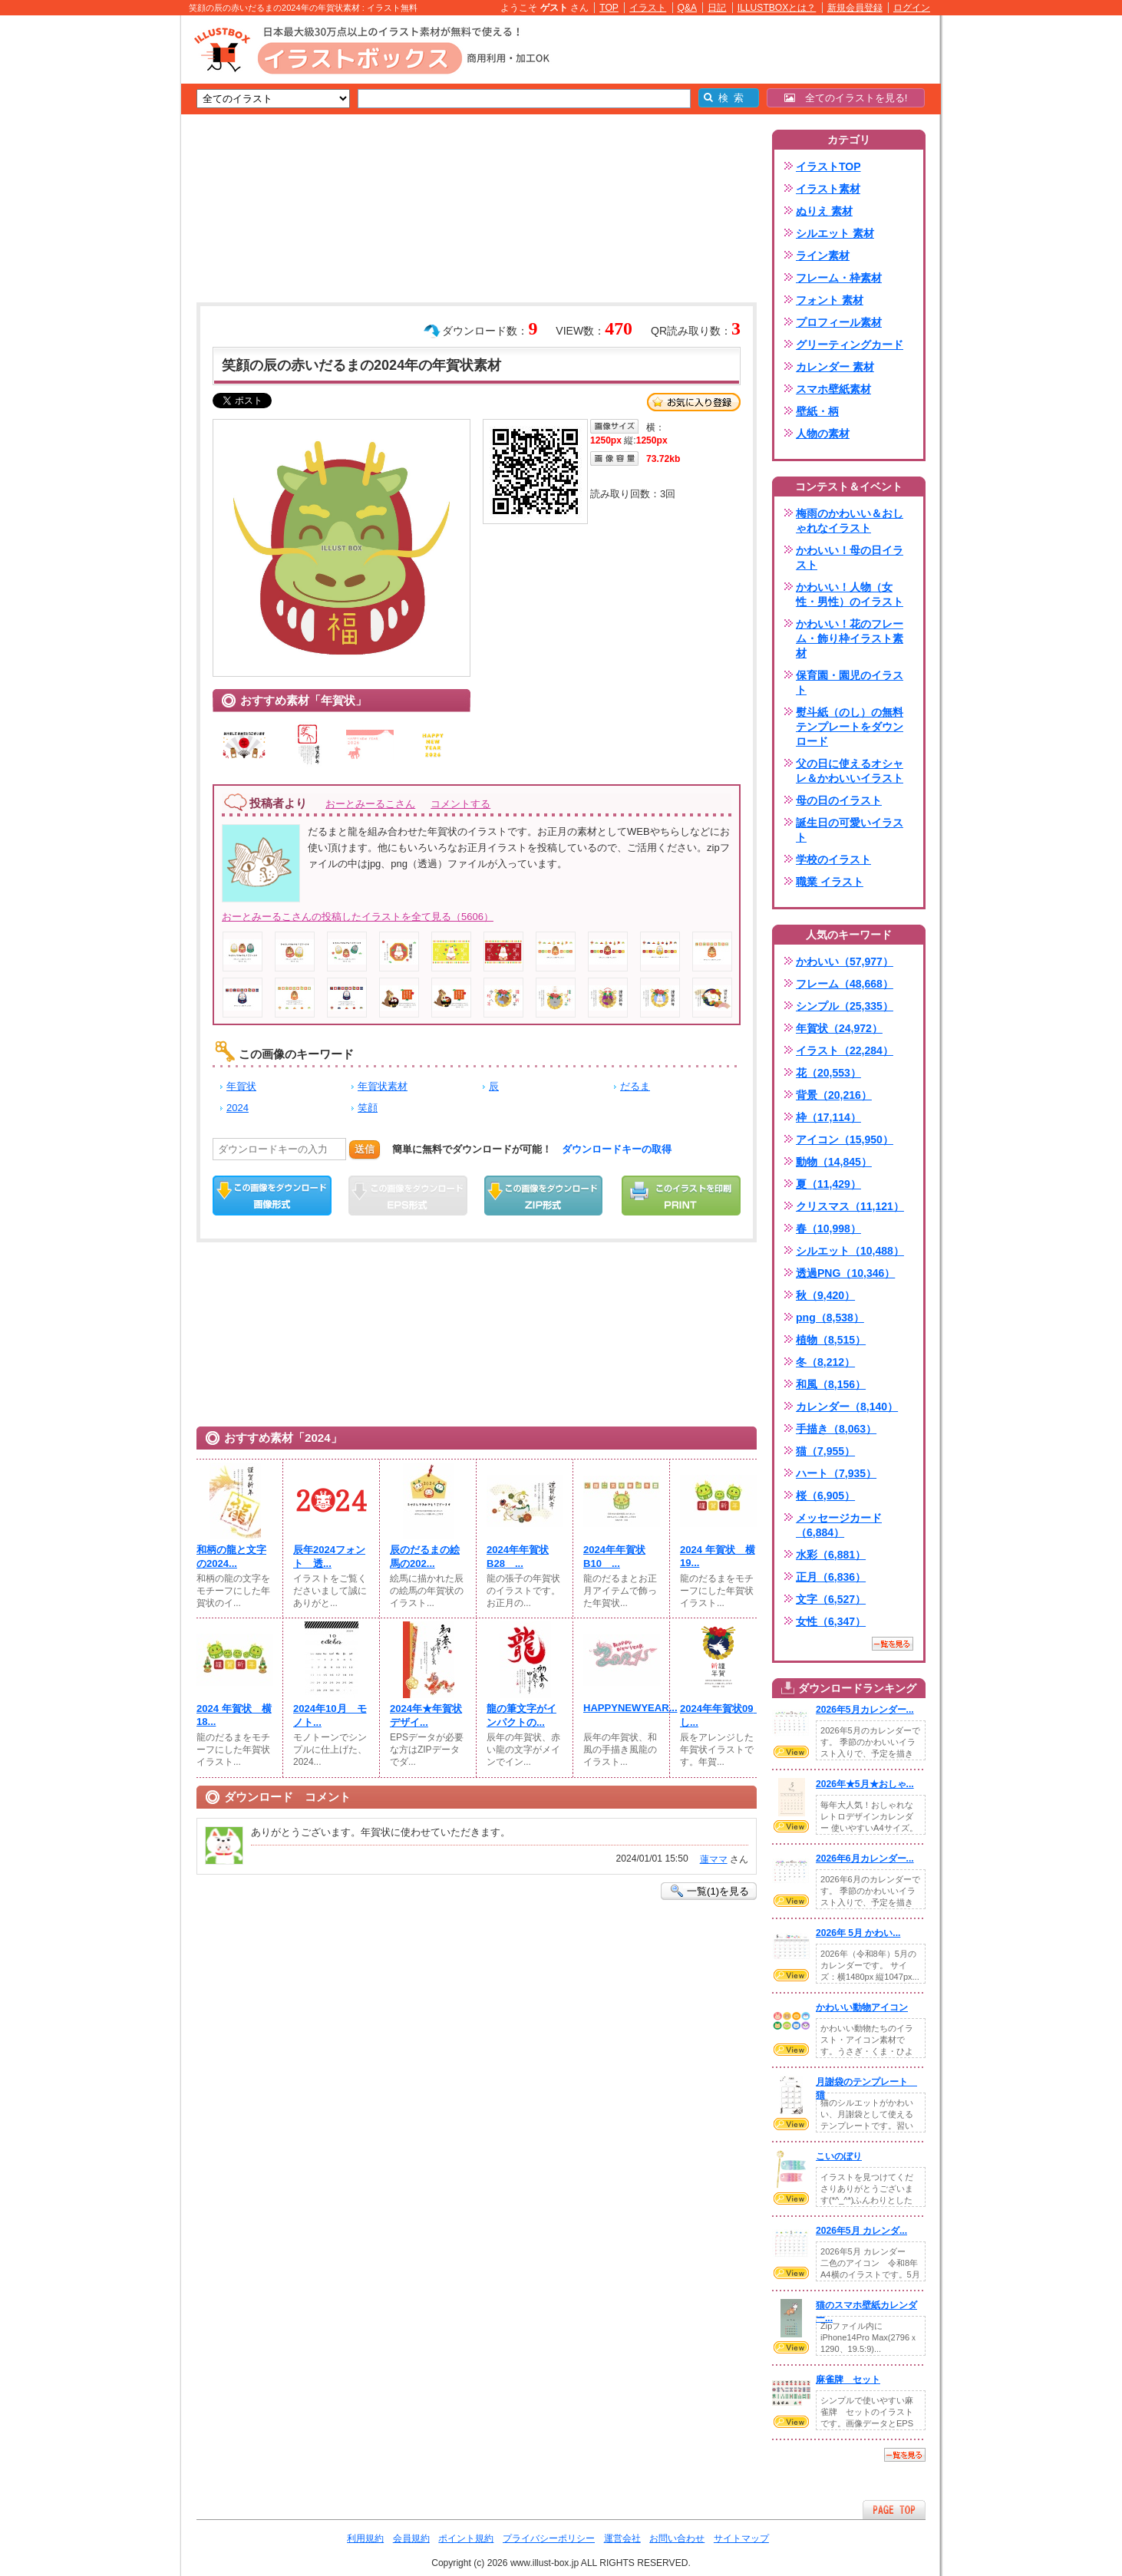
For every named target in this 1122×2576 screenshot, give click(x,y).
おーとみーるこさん (370, 804)
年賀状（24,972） (839, 1028)
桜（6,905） (825, 1495)
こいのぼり (839, 2156)
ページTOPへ (894, 2509)
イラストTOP (828, 166)
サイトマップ (741, 2538)
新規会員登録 (855, 7)
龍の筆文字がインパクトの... (521, 1715)
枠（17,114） (828, 1117)
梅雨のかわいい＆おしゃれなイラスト (849, 520)
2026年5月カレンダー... (865, 1709)
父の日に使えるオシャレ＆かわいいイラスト (849, 770)
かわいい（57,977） (844, 961)
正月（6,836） (831, 1577)
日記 (717, 7)
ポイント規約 (465, 2538)
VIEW (791, 1752)
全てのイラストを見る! (846, 98)
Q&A (688, 7)
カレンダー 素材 (835, 367)
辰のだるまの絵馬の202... (425, 1556)
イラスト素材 (828, 189)
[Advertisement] (108, 253)
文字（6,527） (831, 1599)
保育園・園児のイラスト (849, 682)
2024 (237, 1107)
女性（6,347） (831, 1621)
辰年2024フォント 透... (329, 1556)
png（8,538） (830, 1317)
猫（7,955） (825, 1451)
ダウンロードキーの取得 (617, 1149)
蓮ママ (714, 1859)
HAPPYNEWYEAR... (621, 1707)
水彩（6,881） (831, 1555)
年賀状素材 (383, 1086)
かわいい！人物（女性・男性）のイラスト (849, 594)
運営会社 (622, 2538)
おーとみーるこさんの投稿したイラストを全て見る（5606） (357, 916)
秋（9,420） (825, 1295)
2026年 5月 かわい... (858, 1933)
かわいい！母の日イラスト (849, 557)
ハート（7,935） (836, 1473)
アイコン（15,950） (844, 1139)
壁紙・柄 (817, 411)
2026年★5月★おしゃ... (865, 1784)
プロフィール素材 (839, 322)
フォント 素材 (829, 300)
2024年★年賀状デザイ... (426, 1715)
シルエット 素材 (835, 233)
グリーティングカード (849, 344)
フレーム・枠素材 (839, 278)
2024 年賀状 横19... (717, 1556)
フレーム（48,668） (844, 984)
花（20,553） (828, 1073)
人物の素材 (823, 433)
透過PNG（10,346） (845, 1273)
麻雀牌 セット (848, 2379)
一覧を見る (892, 1644)
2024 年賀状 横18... (234, 1715)
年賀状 (241, 1086)
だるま (635, 1086)
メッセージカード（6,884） (839, 1525)
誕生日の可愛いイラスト (849, 829)
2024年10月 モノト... (330, 1715)
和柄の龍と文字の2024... (231, 1556)
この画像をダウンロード (272, 1195)
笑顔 (368, 1107)
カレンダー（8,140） (847, 1406)
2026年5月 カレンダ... (861, 2230)
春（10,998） (828, 1228)
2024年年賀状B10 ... (614, 1556)
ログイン (911, 7)
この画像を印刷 (681, 1195)
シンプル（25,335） (844, 1006)
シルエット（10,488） (850, 1251)
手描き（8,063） (836, 1429)
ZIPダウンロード (543, 1195)
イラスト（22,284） (844, 1050)
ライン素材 (823, 255)
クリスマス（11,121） (850, 1206)
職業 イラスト (829, 882)
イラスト (647, 7)
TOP (609, 7)
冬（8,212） (825, 1362)
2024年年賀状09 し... (718, 1715)
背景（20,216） (834, 1095)
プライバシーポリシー (549, 2538)
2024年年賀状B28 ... (518, 1556)
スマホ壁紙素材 (833, 389)
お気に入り (694, 402)
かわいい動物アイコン (862, 2007)
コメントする (460, 804)
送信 (365, 1149)
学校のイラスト (833, 859)
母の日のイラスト (839, 800)
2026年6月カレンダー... (865, 1858)
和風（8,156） (831, 1384)
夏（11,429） (828, 1184)
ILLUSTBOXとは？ (777, 7)
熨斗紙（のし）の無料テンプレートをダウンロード (849, 726)
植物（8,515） (831, 1340)
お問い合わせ (677, 2538)
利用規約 (365, 2538)
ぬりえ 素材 (824, 211)
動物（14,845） (834, 1162)
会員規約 (411, 2538)
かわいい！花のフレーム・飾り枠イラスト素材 (849, 638)
